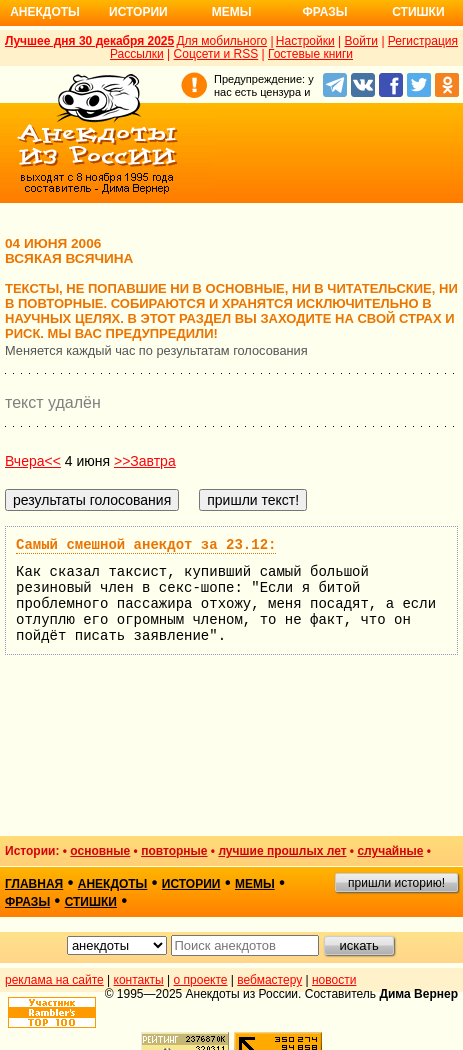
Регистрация (423, 41)
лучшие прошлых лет (282, 851)
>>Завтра (145, 461)
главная (34, 884)
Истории (138, 12)
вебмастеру (269, 980)
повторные (174, 851)
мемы (255, 884)
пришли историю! (396, 883)
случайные (390, 851)
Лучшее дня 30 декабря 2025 (89, 41)
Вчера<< (33, 461)
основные (100, 851)
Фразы (324, 12)
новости (334, 980)
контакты (139, 980)
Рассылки (137, 54)
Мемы (232, 12)
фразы (27, 902)
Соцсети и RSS (216, 54)
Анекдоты (45, 12)
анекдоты (113, 884)
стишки (91, 902)
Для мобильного (221, 41)
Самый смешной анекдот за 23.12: (146, 545)
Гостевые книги (310, 54)
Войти (361, 41)
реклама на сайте (54, 980)
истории (191, 884)
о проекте (201, 980)
